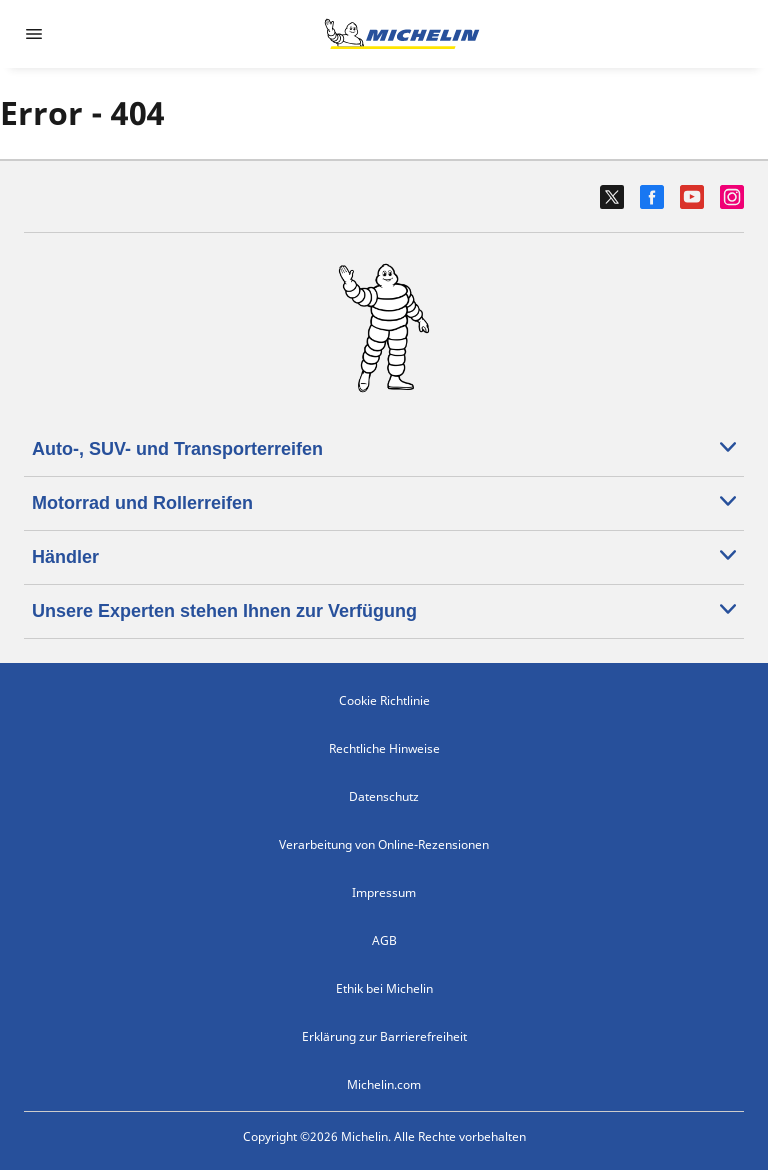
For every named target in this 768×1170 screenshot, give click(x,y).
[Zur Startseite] (402, 34)
